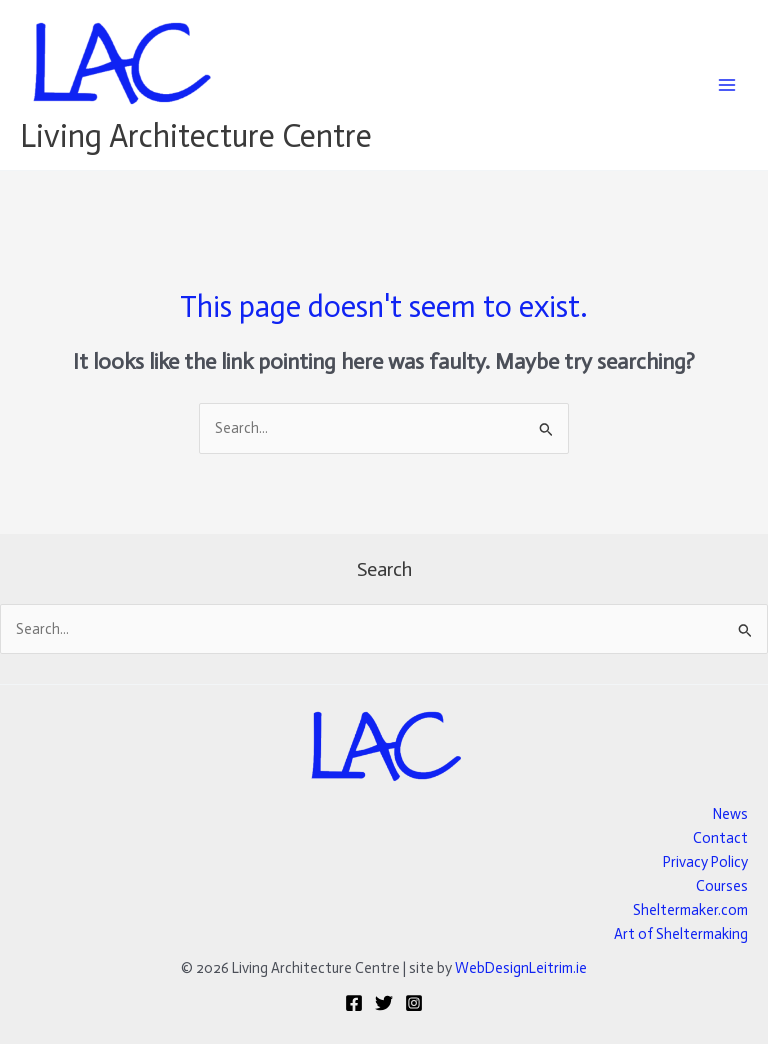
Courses (722, 886)
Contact (720, 838)
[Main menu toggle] (727, 85)
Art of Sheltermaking (681, 934)
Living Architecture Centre (196, 136)
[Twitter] (384, 1003)
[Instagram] (414, 1003)
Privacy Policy (705, 862)
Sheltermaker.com (690, 910)
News (730, 814)
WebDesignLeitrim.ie (521, 968)
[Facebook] (354, 1003)
